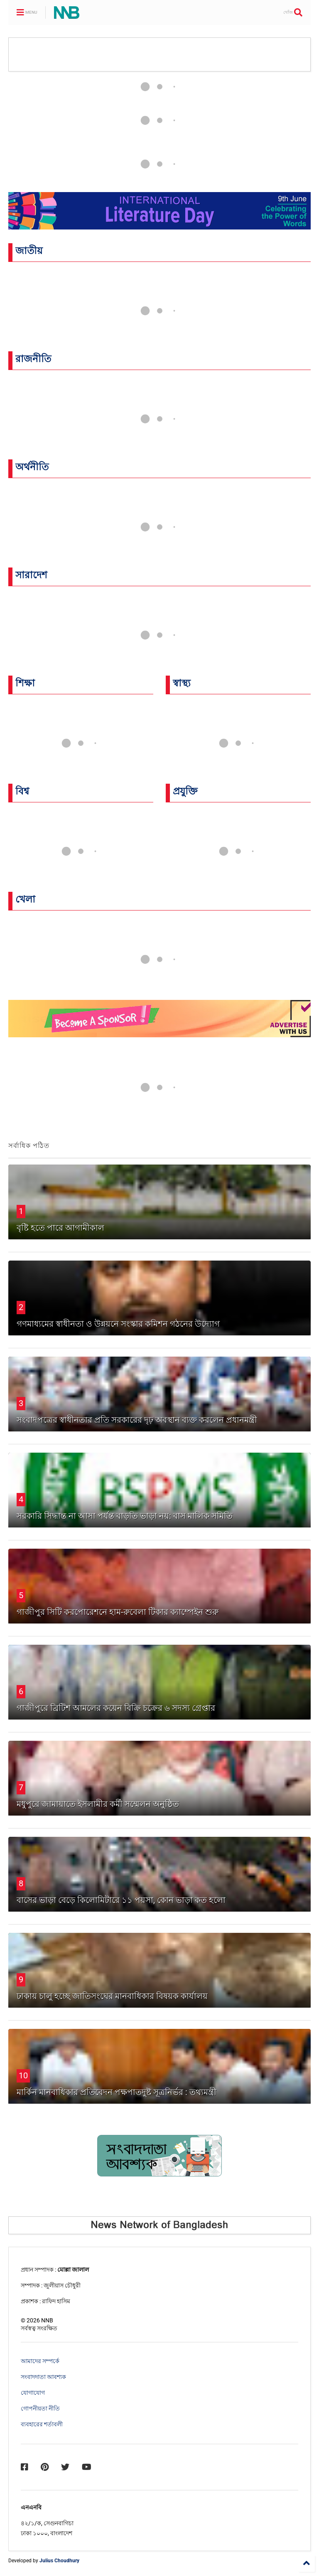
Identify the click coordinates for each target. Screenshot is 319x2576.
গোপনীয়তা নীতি (40, 2408)
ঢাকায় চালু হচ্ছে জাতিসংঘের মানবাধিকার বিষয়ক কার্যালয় (112, 1996)
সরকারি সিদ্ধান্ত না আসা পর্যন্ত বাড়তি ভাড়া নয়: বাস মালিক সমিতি (125, 1516)
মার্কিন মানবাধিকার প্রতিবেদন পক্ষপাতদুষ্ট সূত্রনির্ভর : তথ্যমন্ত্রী (116, 2092)
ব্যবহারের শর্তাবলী (42, 2424)
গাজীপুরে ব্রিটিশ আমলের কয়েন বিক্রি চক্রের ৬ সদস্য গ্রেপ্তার (116, 1708)
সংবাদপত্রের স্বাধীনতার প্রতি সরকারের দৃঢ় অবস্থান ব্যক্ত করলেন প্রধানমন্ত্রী (137, 1420)
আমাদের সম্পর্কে (40, 2361)
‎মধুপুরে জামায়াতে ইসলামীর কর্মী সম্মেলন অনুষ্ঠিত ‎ (99, 1804)
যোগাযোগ (33, 2392)
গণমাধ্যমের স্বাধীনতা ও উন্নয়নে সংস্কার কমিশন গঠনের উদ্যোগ (118, 1324)
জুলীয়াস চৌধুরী (62, 2285)
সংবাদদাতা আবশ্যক (43, 2377)
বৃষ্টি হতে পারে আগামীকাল (60, 1228)
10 (23, 2075)
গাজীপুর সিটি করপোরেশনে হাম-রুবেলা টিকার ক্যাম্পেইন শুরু (117, 1612)
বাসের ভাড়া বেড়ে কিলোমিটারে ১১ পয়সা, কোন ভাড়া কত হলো (121, 1900)
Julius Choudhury (59, 2561)
